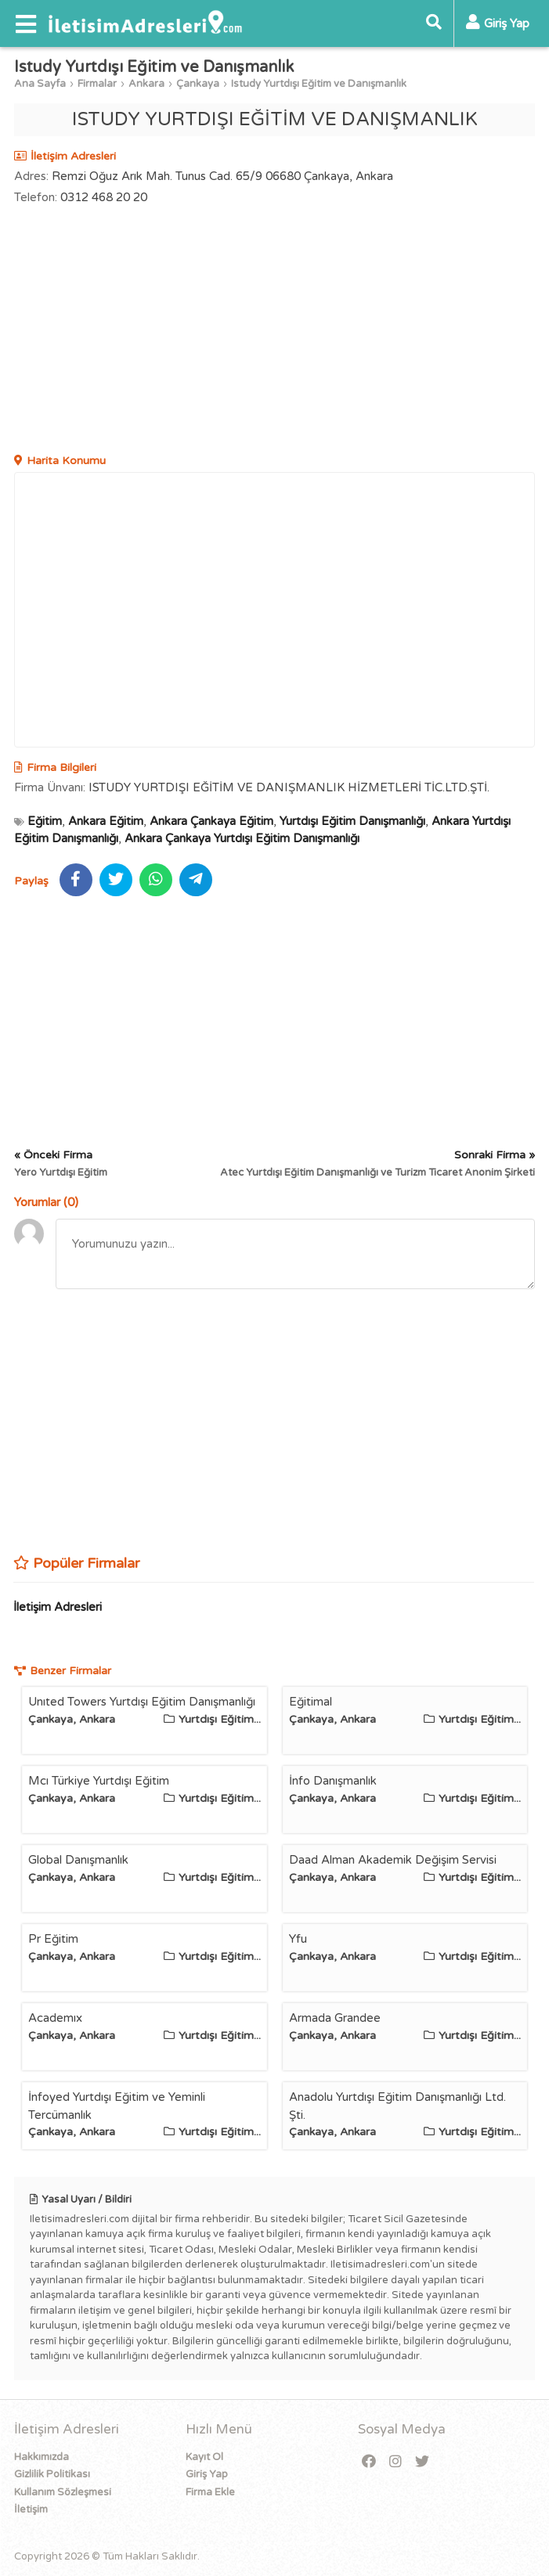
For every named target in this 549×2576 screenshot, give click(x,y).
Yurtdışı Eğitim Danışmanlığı (352, 821)
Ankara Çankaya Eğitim (211, 821)
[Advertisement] (275, 331)
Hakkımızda (41, 2457)
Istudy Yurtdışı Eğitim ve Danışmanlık (318, 83)
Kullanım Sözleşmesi (62, 2492)
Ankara (146, 83)
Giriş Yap (207, 2474)
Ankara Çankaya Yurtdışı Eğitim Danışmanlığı (242, 838)
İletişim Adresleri (57, 1607)
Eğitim (44, 821)
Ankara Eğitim (105, 821)
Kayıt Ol (204, 2457)
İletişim (31, 2509)
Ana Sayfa (40, 83)
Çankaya (197, 83)
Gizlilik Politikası (52, 2474)
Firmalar (97, 83)
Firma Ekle (210, 2492)
